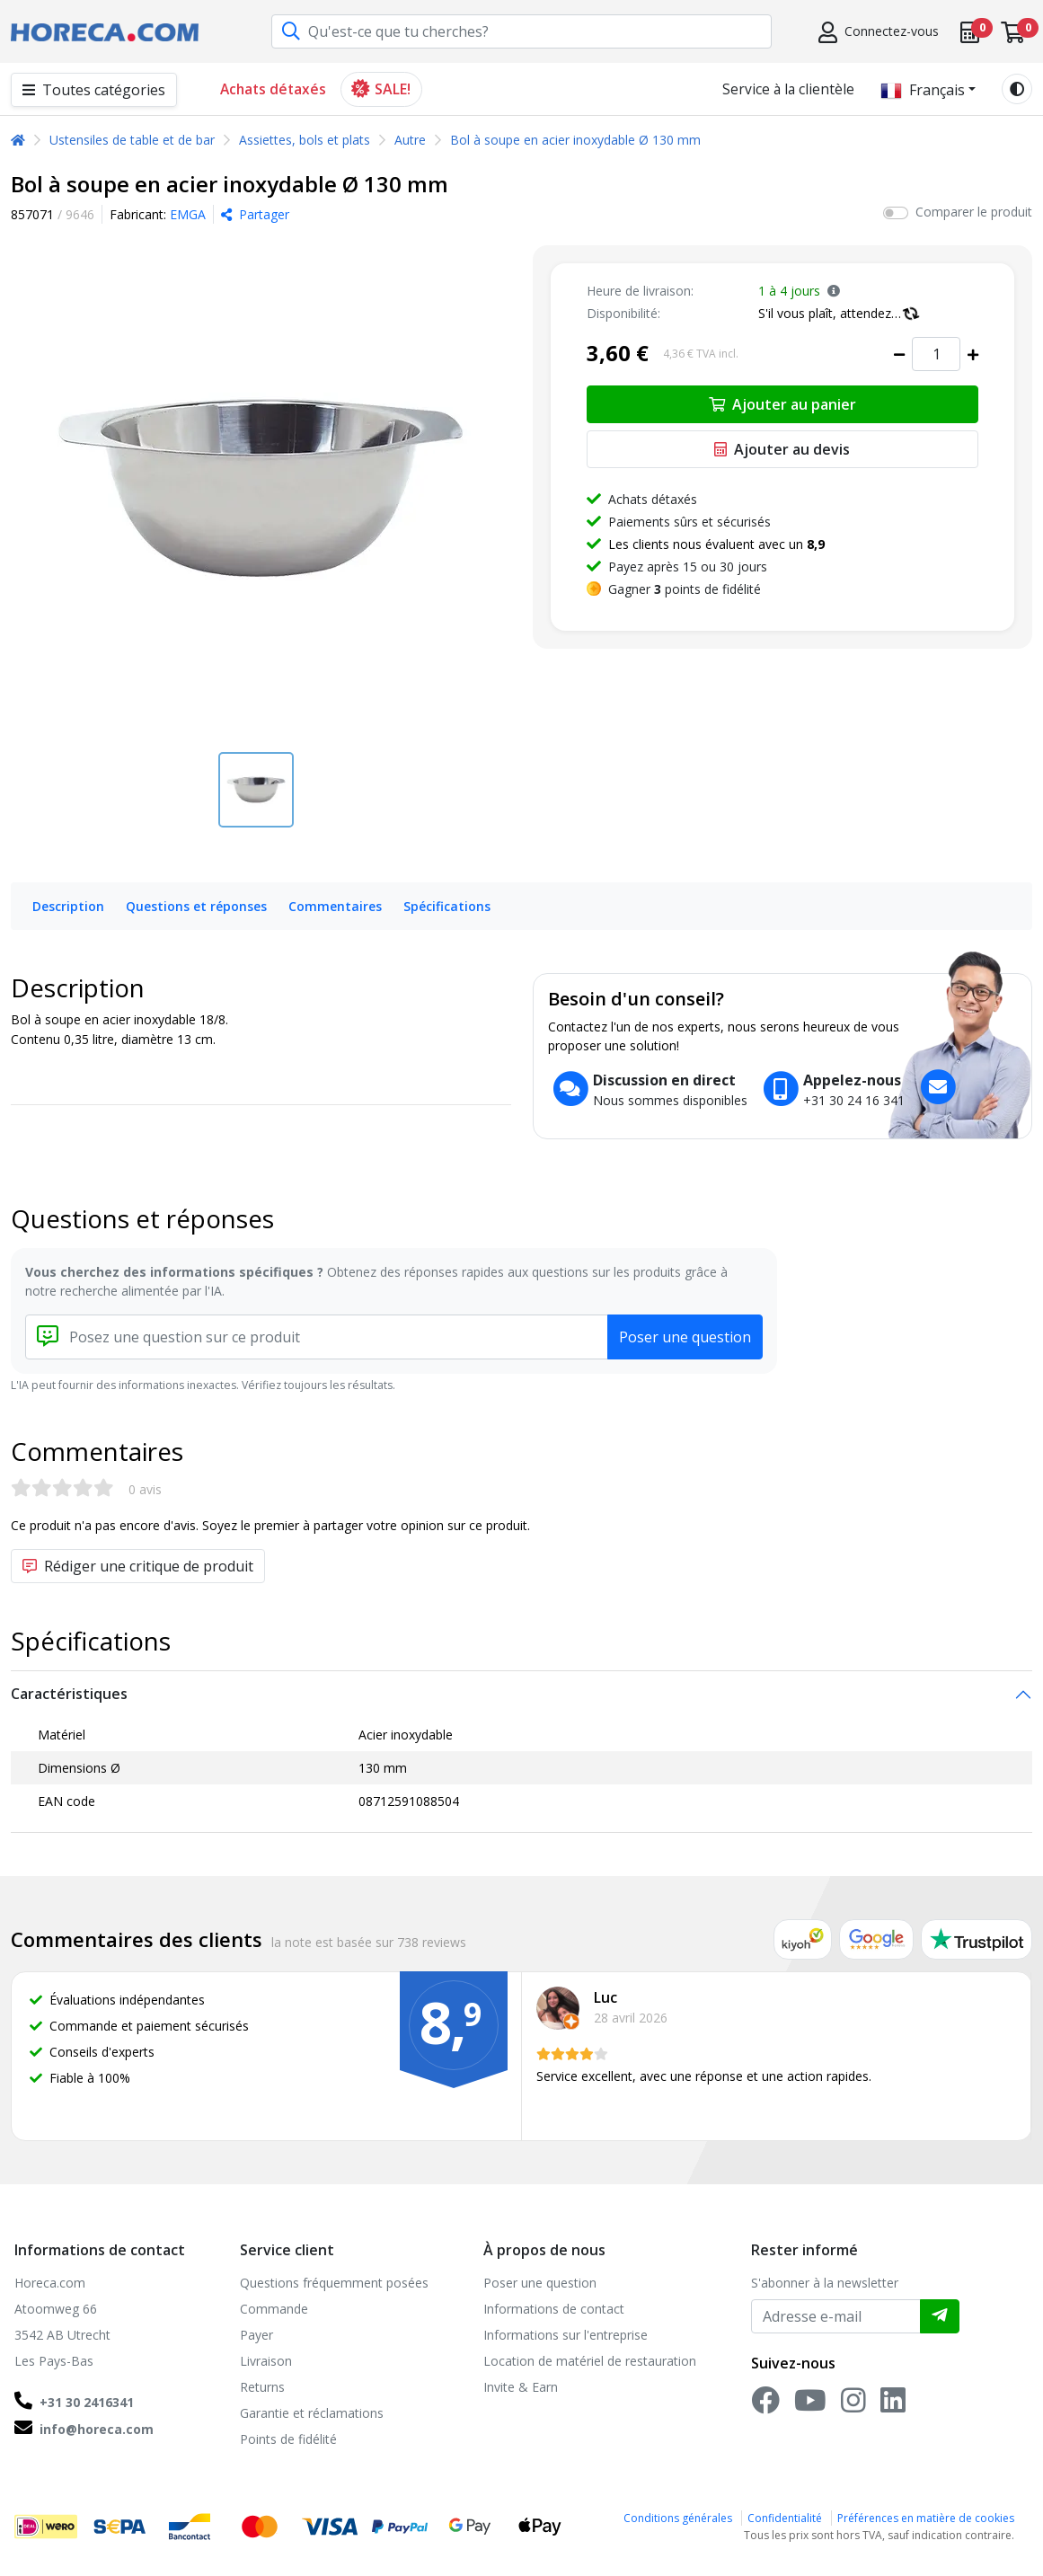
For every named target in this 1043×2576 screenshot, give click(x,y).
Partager (255, 214)
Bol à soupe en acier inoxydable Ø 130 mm (575, 139)
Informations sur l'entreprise (565, 2334)
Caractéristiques (69, 1694)
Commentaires (335, 906)
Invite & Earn (520, 2386)
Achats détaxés (273, 89)
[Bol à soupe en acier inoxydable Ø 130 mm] (261, 487)
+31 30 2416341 (87, 2402)
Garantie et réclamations (312, 2412)
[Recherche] (291, 32)
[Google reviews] (877, 1939)
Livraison (266, 2360)
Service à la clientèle (788, 89)
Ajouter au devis (782, 449)
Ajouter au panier (782, 404)
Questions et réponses (196, 906)
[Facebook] (765, 2405)
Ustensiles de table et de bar (132, 139)
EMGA (188, 214)
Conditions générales (677, 2518)
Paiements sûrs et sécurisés (689, 521)
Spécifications (447, 906)
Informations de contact (553, 2308)
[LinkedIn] (893, 2405)
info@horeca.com (97, 2429)
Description (68, 906)
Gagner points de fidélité (684, 589)
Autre (410, 139)
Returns (262, 2386)
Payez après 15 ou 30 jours (687, 566)
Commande (274, 2308)
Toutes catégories (93, 90)
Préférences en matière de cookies (925, 2518)
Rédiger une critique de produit (137, 1566)
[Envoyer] (939, 2316)
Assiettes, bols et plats (304, 139)
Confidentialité (784, 2518)
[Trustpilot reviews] (976, 1939)
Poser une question (685, 1337)
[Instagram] (853, 2405)
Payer (256, 2334)
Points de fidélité (288, 2439)
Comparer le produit (973, 211)
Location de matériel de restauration (589, 2360)
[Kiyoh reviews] (802, 1939)
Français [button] (922, 90)
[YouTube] (810, 2405)
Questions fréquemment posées (334, 2282)
